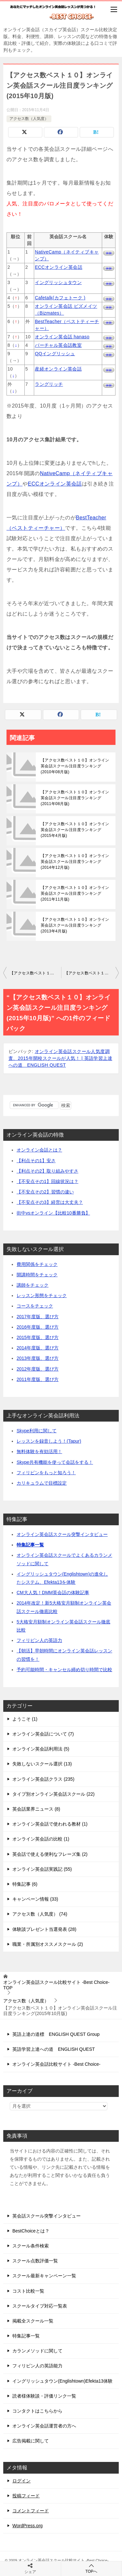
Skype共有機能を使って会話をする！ (55, 1462)
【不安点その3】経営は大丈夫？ (50, 1202)
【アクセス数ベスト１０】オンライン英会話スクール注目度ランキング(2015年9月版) (35, 973)
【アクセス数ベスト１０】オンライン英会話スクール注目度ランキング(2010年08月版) (75, 766)
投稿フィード (26, 2495)
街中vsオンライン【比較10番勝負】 (53, 1213)
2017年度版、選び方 (38, 1316)
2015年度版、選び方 (38, 1337)
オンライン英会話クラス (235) (43, 1779)
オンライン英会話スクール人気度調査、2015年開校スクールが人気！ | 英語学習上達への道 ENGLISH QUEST (60, 1058)
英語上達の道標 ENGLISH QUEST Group (56, 2034)
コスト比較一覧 (28, 2291)
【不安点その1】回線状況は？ (47, 1181)
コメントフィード (30, 2510)
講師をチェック (32, 1285)
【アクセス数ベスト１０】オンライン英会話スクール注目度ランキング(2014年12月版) (75, 861)
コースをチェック (35, 1305)
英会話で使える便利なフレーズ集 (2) (50, 1854)
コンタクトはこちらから (37, 2410)
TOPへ (91, 2568)
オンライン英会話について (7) (43, 1734)
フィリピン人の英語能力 (37, 2365)
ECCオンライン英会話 (58, 267)
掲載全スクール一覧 (32, 2320)
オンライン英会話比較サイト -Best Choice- (56, 2064)
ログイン (21, 2480)
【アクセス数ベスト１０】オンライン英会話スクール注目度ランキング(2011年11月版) (75, 893)
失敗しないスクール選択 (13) (42, 1763)
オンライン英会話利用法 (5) (40, 1748)
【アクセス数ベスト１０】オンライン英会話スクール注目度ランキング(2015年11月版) (91, 973)
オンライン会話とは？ (39, 1149)
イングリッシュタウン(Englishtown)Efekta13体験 (62, 2381)
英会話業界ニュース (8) (36, 1809)
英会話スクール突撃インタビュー (46, 2215)
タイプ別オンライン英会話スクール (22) (53, 1794)
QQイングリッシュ (55, 353)
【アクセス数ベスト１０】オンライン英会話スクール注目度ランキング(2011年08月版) (75, 798)
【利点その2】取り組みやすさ (47, 1171)
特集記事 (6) (24, 1884)
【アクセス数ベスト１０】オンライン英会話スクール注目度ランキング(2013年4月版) (75, 925)
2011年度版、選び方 (38, 1379)
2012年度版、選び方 (38, 1369)
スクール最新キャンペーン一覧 (44, 2275)
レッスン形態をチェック (42, 1295)
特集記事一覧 (30, 1544)
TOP (56, 1985)
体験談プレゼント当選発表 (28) (44, 1929)
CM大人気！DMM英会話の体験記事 (53, 1592)
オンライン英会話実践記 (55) (42, 1869)
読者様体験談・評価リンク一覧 (44, 2396)
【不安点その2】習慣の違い (45, 1191)
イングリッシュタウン (58, 282)
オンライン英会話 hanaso (62, 336)
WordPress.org (27, 2525)
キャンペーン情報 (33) (35, 1899)
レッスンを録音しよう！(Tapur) (49, 1441)
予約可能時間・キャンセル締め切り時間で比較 (64, 1669)
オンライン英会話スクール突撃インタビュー (62, 1534)
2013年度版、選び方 (38, 1358)
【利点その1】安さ (36, 1160)
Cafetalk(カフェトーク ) (60, 297)
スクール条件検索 (30, 2245)
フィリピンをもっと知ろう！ (46, 1472)
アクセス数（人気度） (28, 118)
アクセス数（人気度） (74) (39, 1914)
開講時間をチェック (37, 1274)
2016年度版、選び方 (38, 1327)
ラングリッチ (49, 384)
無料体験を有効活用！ (39, 1451)
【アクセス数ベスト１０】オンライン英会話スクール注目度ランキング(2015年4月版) (75, 830)
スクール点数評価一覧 (35, 2260)
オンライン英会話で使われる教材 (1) (50, 1824)
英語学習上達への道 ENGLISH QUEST (53, 2049)
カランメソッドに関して (37, 2350)
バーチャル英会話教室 (58, 345)
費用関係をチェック (37, 1264)
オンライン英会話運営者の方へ (44, 2425)
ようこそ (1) (24, 1719)
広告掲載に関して (30, 2440)
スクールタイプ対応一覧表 (39, 2306)
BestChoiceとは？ (30, 2230)
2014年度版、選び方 (38, 1347)
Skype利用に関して (37, 1430)
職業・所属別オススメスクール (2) (47, 1944)
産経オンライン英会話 (58, 368)
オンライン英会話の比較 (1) (40, 1838)
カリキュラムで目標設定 (42, 1483)
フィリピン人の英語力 (39, 1640)
